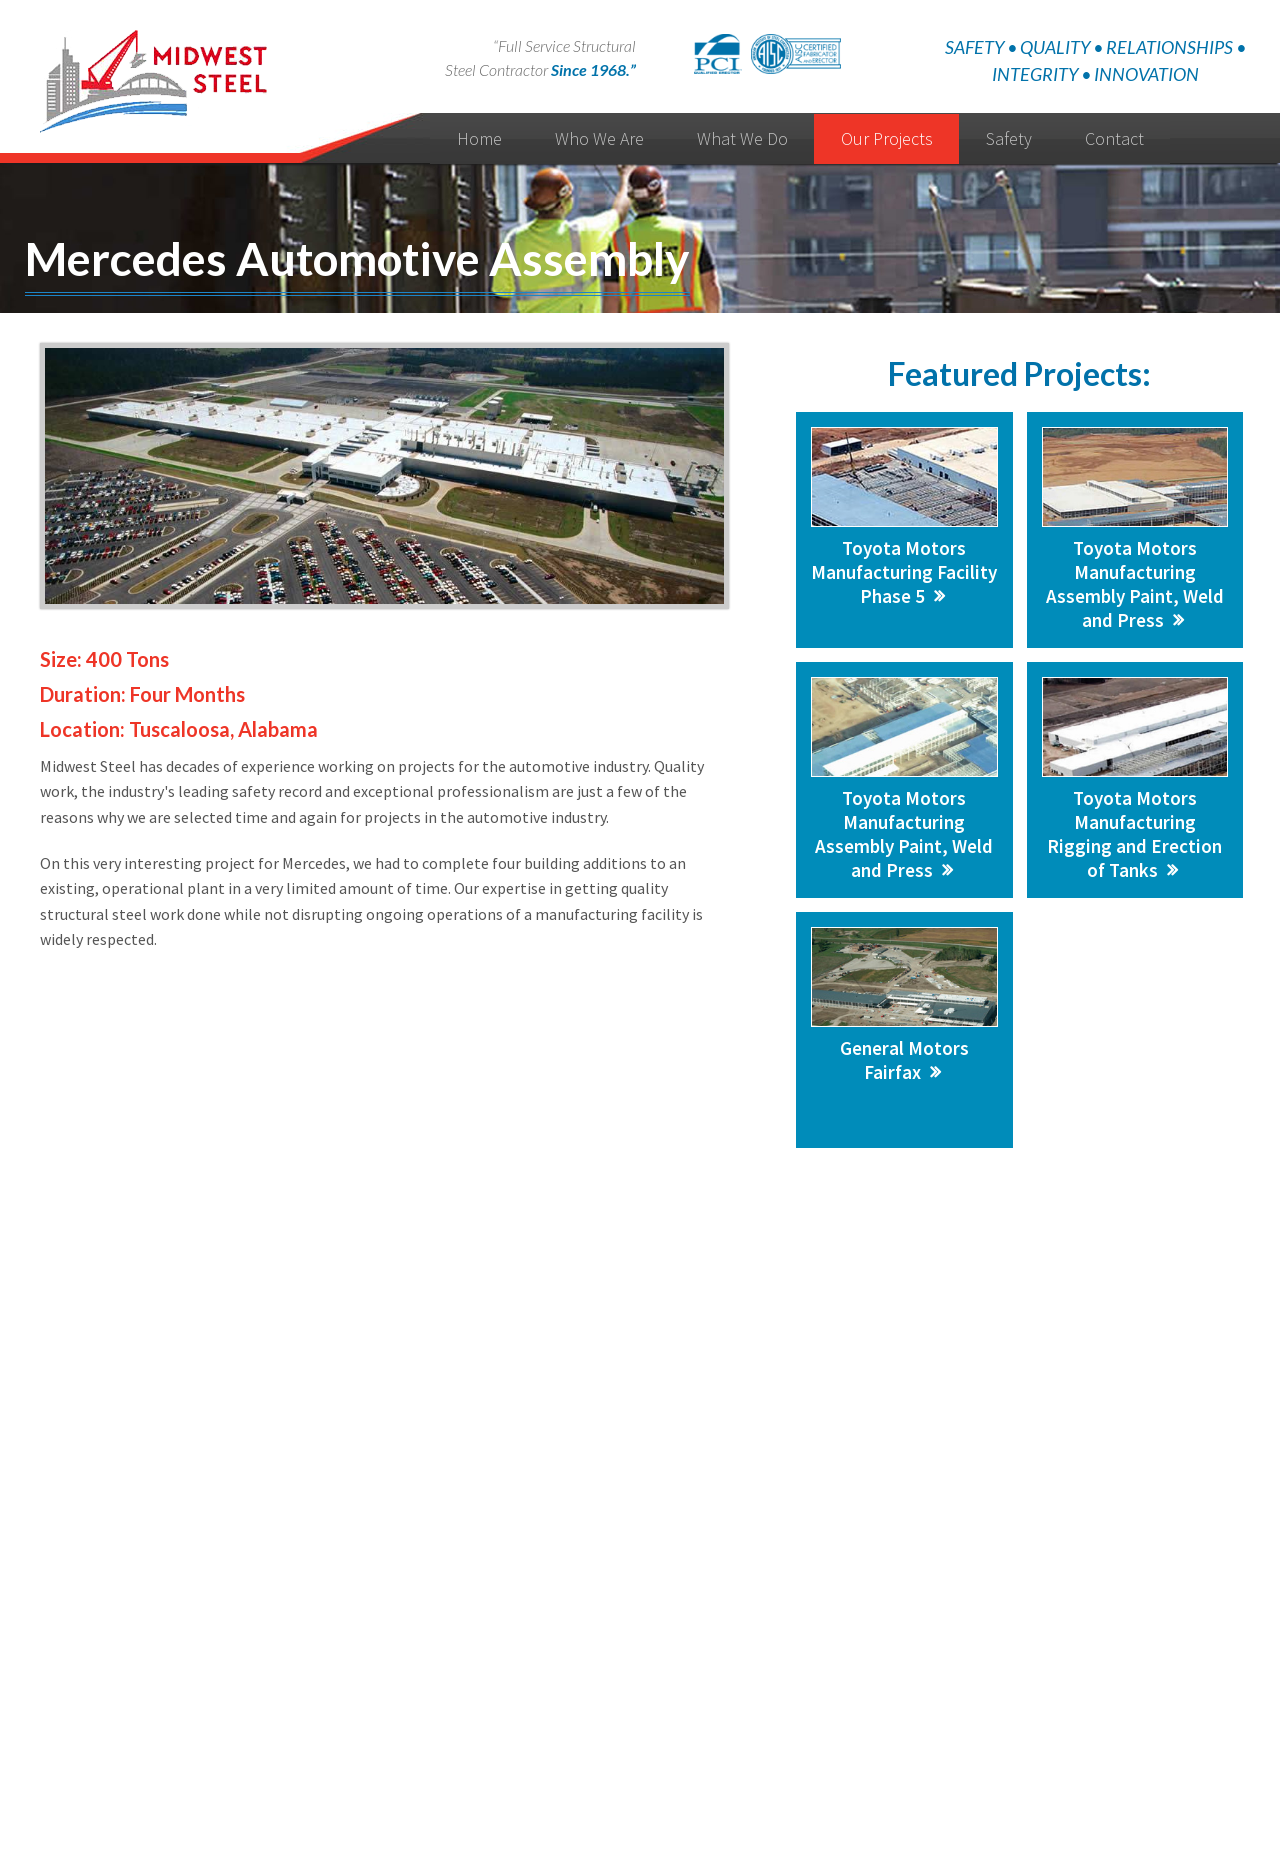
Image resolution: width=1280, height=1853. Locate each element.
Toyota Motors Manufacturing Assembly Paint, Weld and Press (1135, 584)
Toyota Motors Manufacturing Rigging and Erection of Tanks (1134, 834)
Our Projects (887, 138)
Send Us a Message (484, 1387)
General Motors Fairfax (904, 1060)
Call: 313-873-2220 (798, 1387)
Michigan (1017, 1524)
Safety (1009, 138)
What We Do (742, 138)
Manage (688, 1800)
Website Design (613, 1800)
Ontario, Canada (1041, 1601)
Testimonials (674, 1724)
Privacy (749, 1724)
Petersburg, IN (1036, 1575)
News (603, 1724)
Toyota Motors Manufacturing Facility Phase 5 (904, 572)
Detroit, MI (1024, 1550)
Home (479, 138)
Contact (1114, 138)
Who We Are (599, 138)
